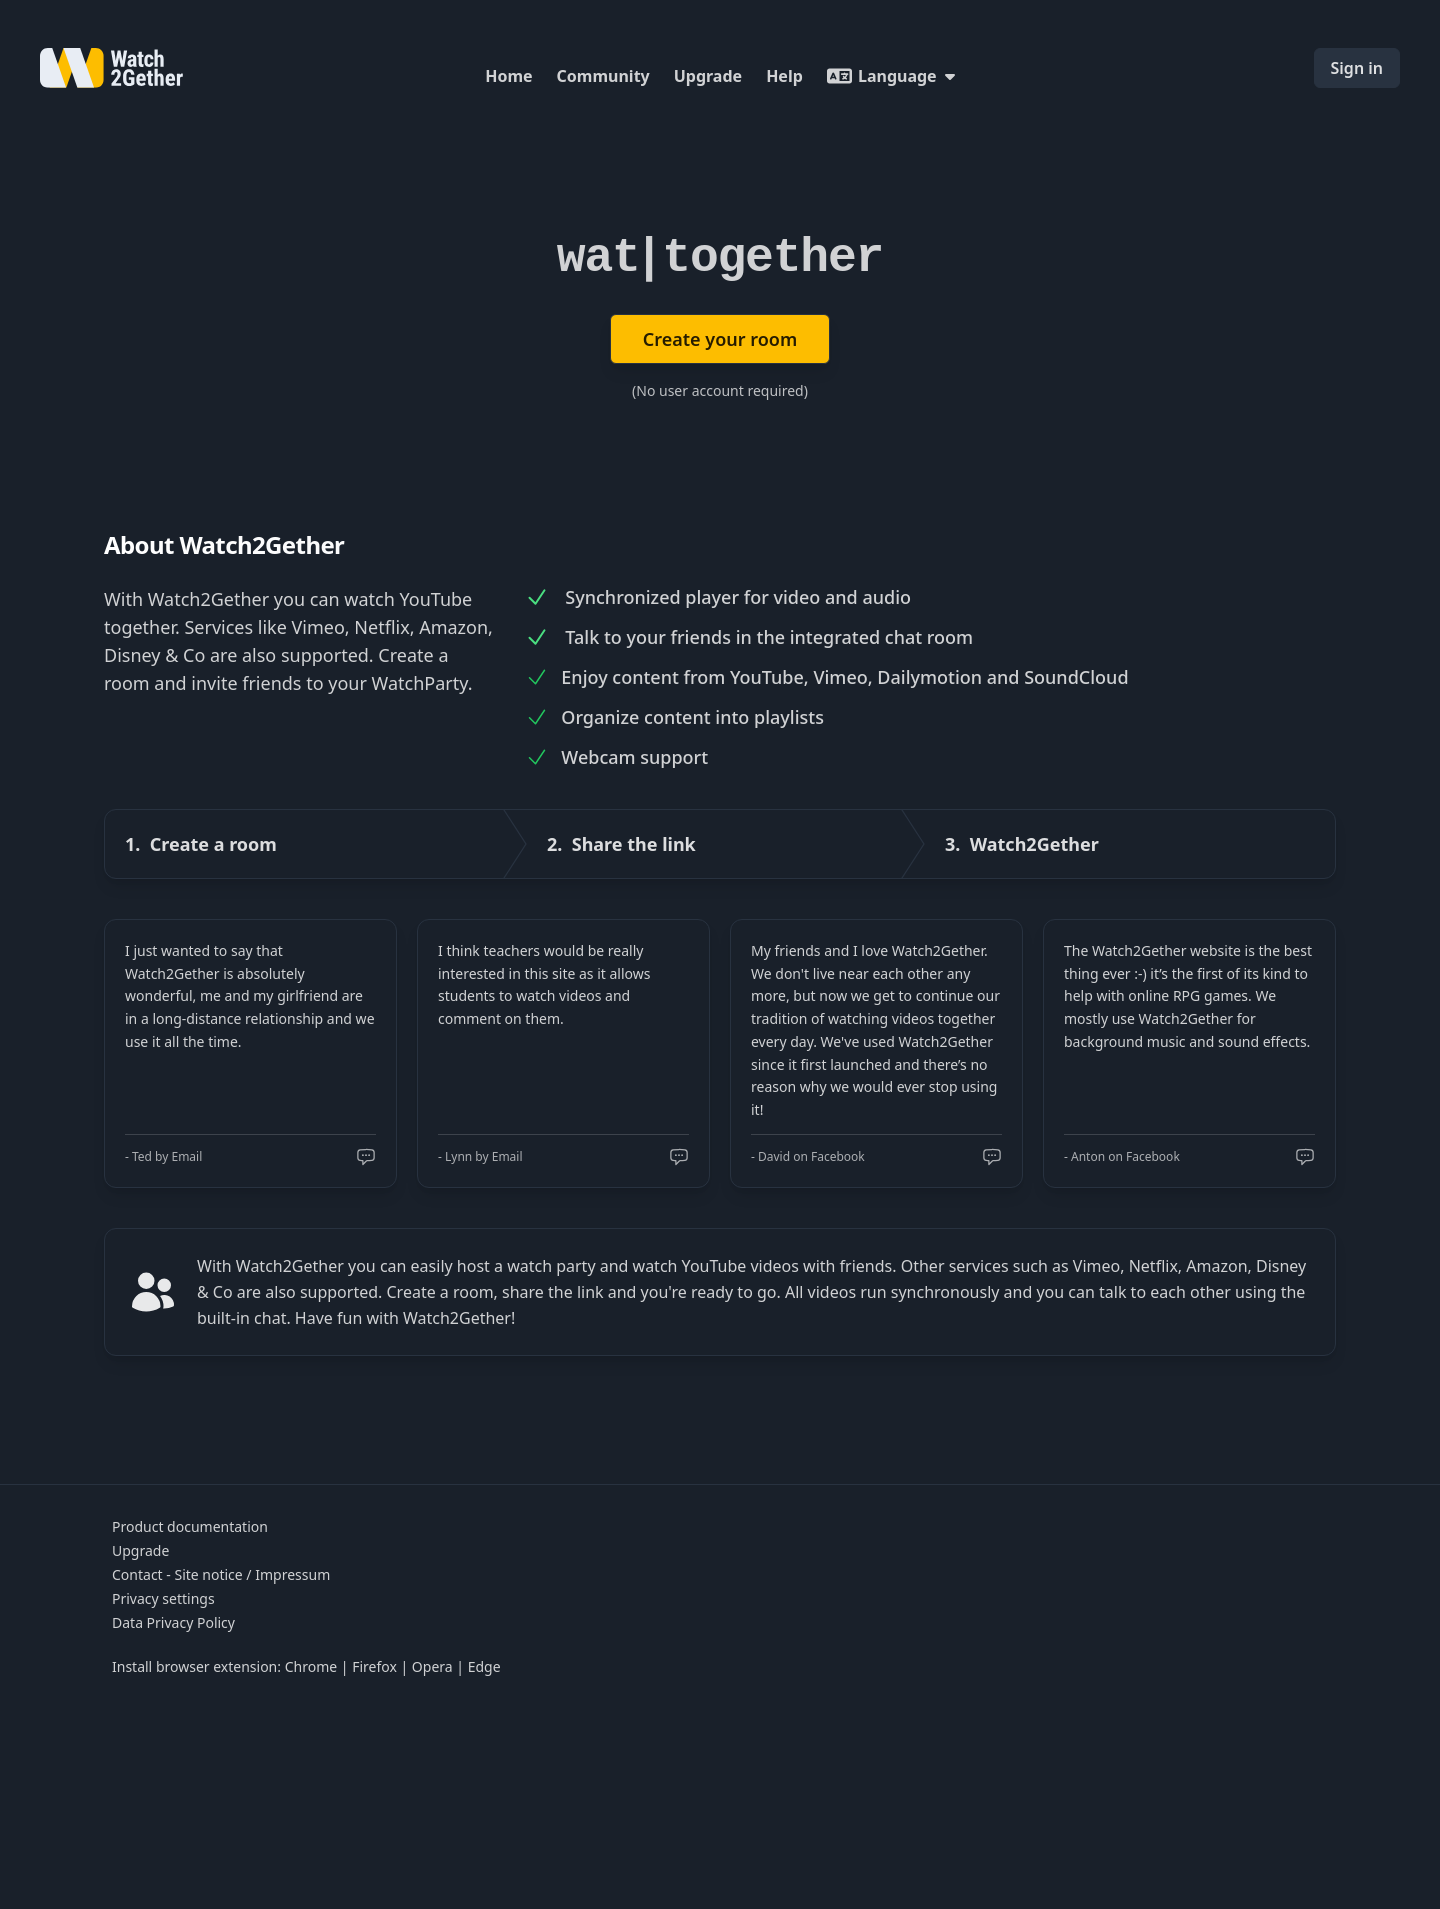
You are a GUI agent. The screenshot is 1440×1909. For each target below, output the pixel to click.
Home (508, 76)
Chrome (311, 1666)
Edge (484, 1666)
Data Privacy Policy (173, 1622)
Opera (432, 1666)
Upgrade (708, 76)
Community (603, 76)
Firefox (374, 1666)
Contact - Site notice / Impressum (221, 1574)
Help (784, 76)
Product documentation (190, 1526)
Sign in (1357, 68)
